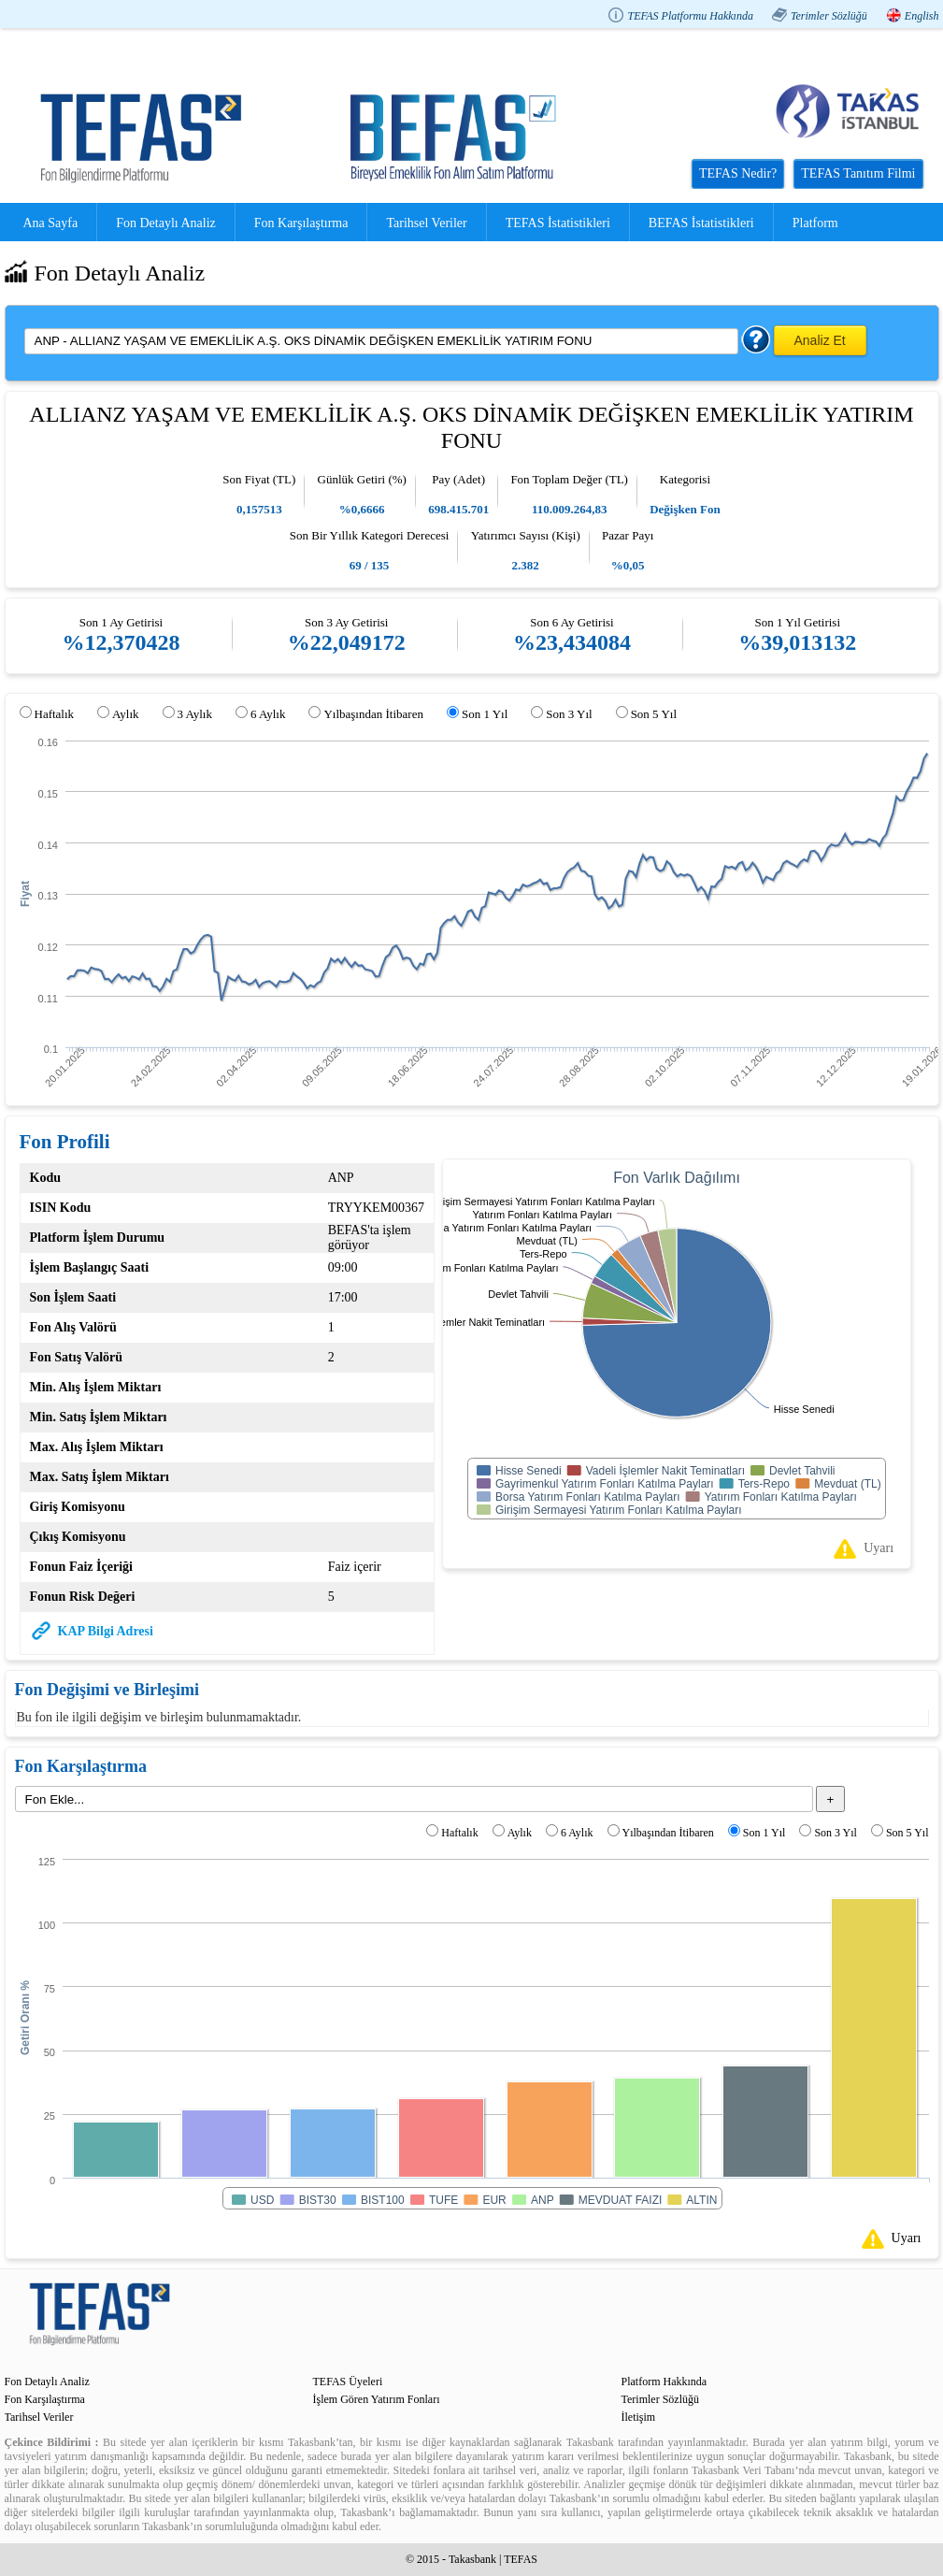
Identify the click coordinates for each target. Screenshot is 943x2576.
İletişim (639, 2417)
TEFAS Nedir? (738, 173)
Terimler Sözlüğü (829, 15)
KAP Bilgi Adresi (105, 1631)
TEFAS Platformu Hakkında (689, 15)
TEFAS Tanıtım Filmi (858, 173)
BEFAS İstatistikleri (701, 223)
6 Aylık (267, 714)
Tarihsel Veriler (426, 223)
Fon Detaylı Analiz (166, 223)
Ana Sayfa (51, 223)
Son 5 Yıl (654, 714)
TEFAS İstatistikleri (558, 223)
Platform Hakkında (664, 2381)
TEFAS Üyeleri (348, 2381)
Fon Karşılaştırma (301, 223)
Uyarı (878, 1548)
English (922, 15)
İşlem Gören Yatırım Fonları (376, 2399)
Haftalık (55, 714)
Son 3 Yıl (569, 714)
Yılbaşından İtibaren (373, 714)
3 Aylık (195, 714)
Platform (815, 223)
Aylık (125, 714)
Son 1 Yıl (484, 714)
